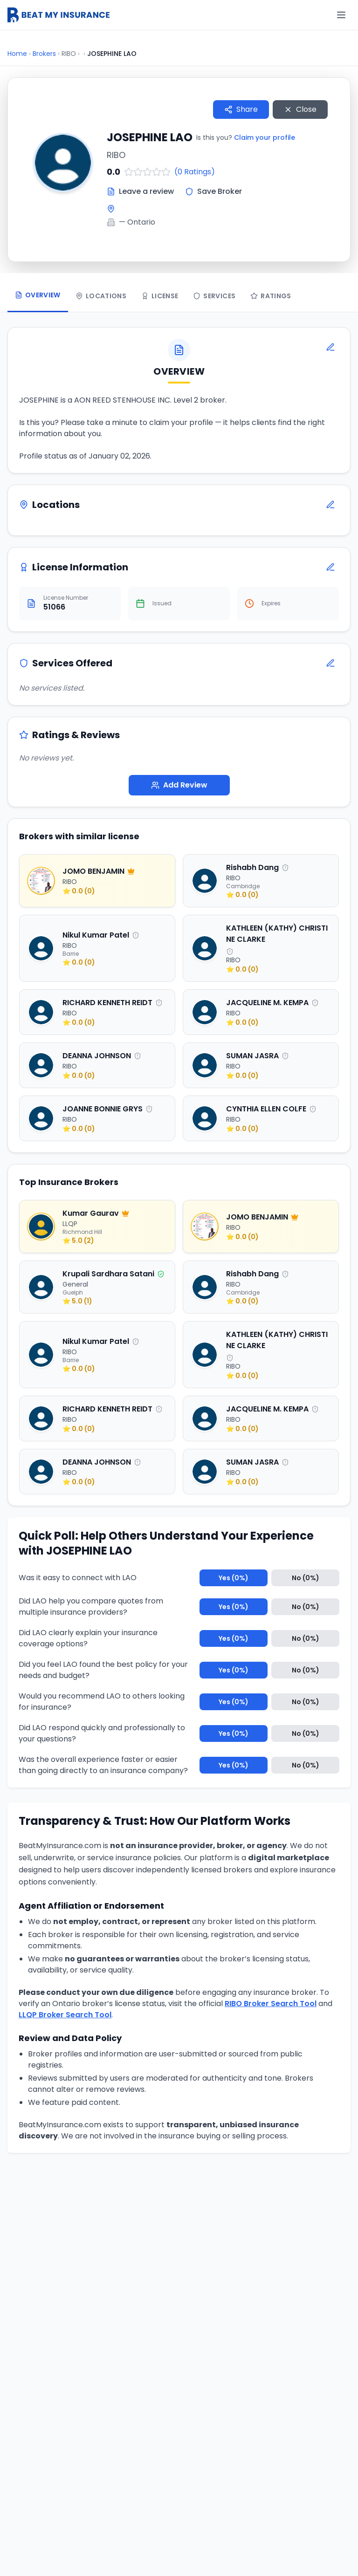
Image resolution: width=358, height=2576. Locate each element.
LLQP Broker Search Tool (65, 2016)
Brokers (44, 53)
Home (17, 53)
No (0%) (305, 1579)
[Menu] (341, 15)
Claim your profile (264, 137)
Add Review (179, 786)
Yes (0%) (233, 1579)
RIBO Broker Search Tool (271, 2005)
